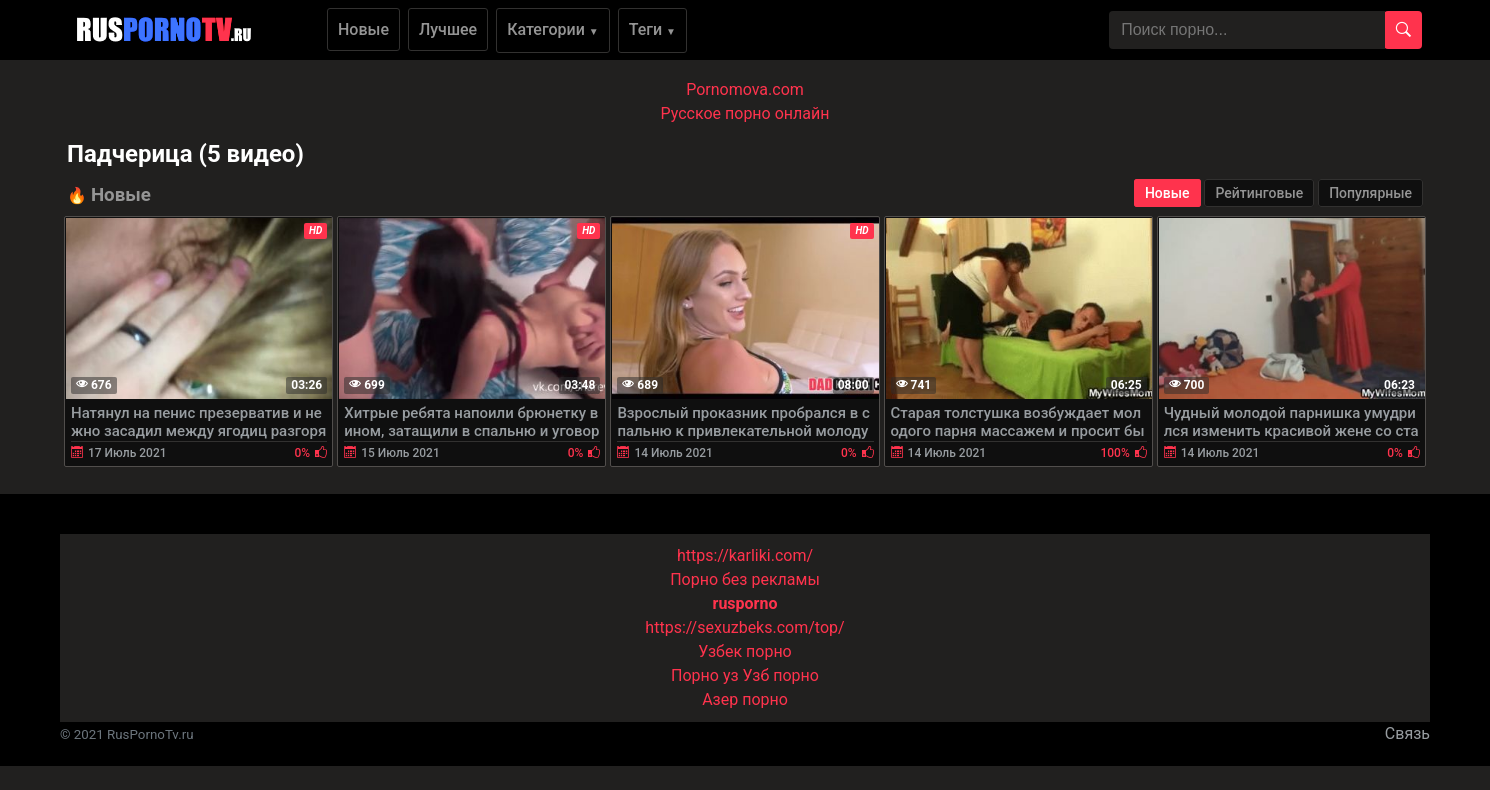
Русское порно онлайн (745, 113)
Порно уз (705, 675)
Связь (1407, 733)
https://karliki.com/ (745, 555)
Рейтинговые (1259, 193)
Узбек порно (745, 651)
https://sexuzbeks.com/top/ (744, 627)
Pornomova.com (745, 89)
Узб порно (781, 675)
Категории (553, 29)
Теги (652, 29)
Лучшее (448, 29)
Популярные (1370, 193)
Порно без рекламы (745, 579)
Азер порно (745, 699)
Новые (363, 29)
